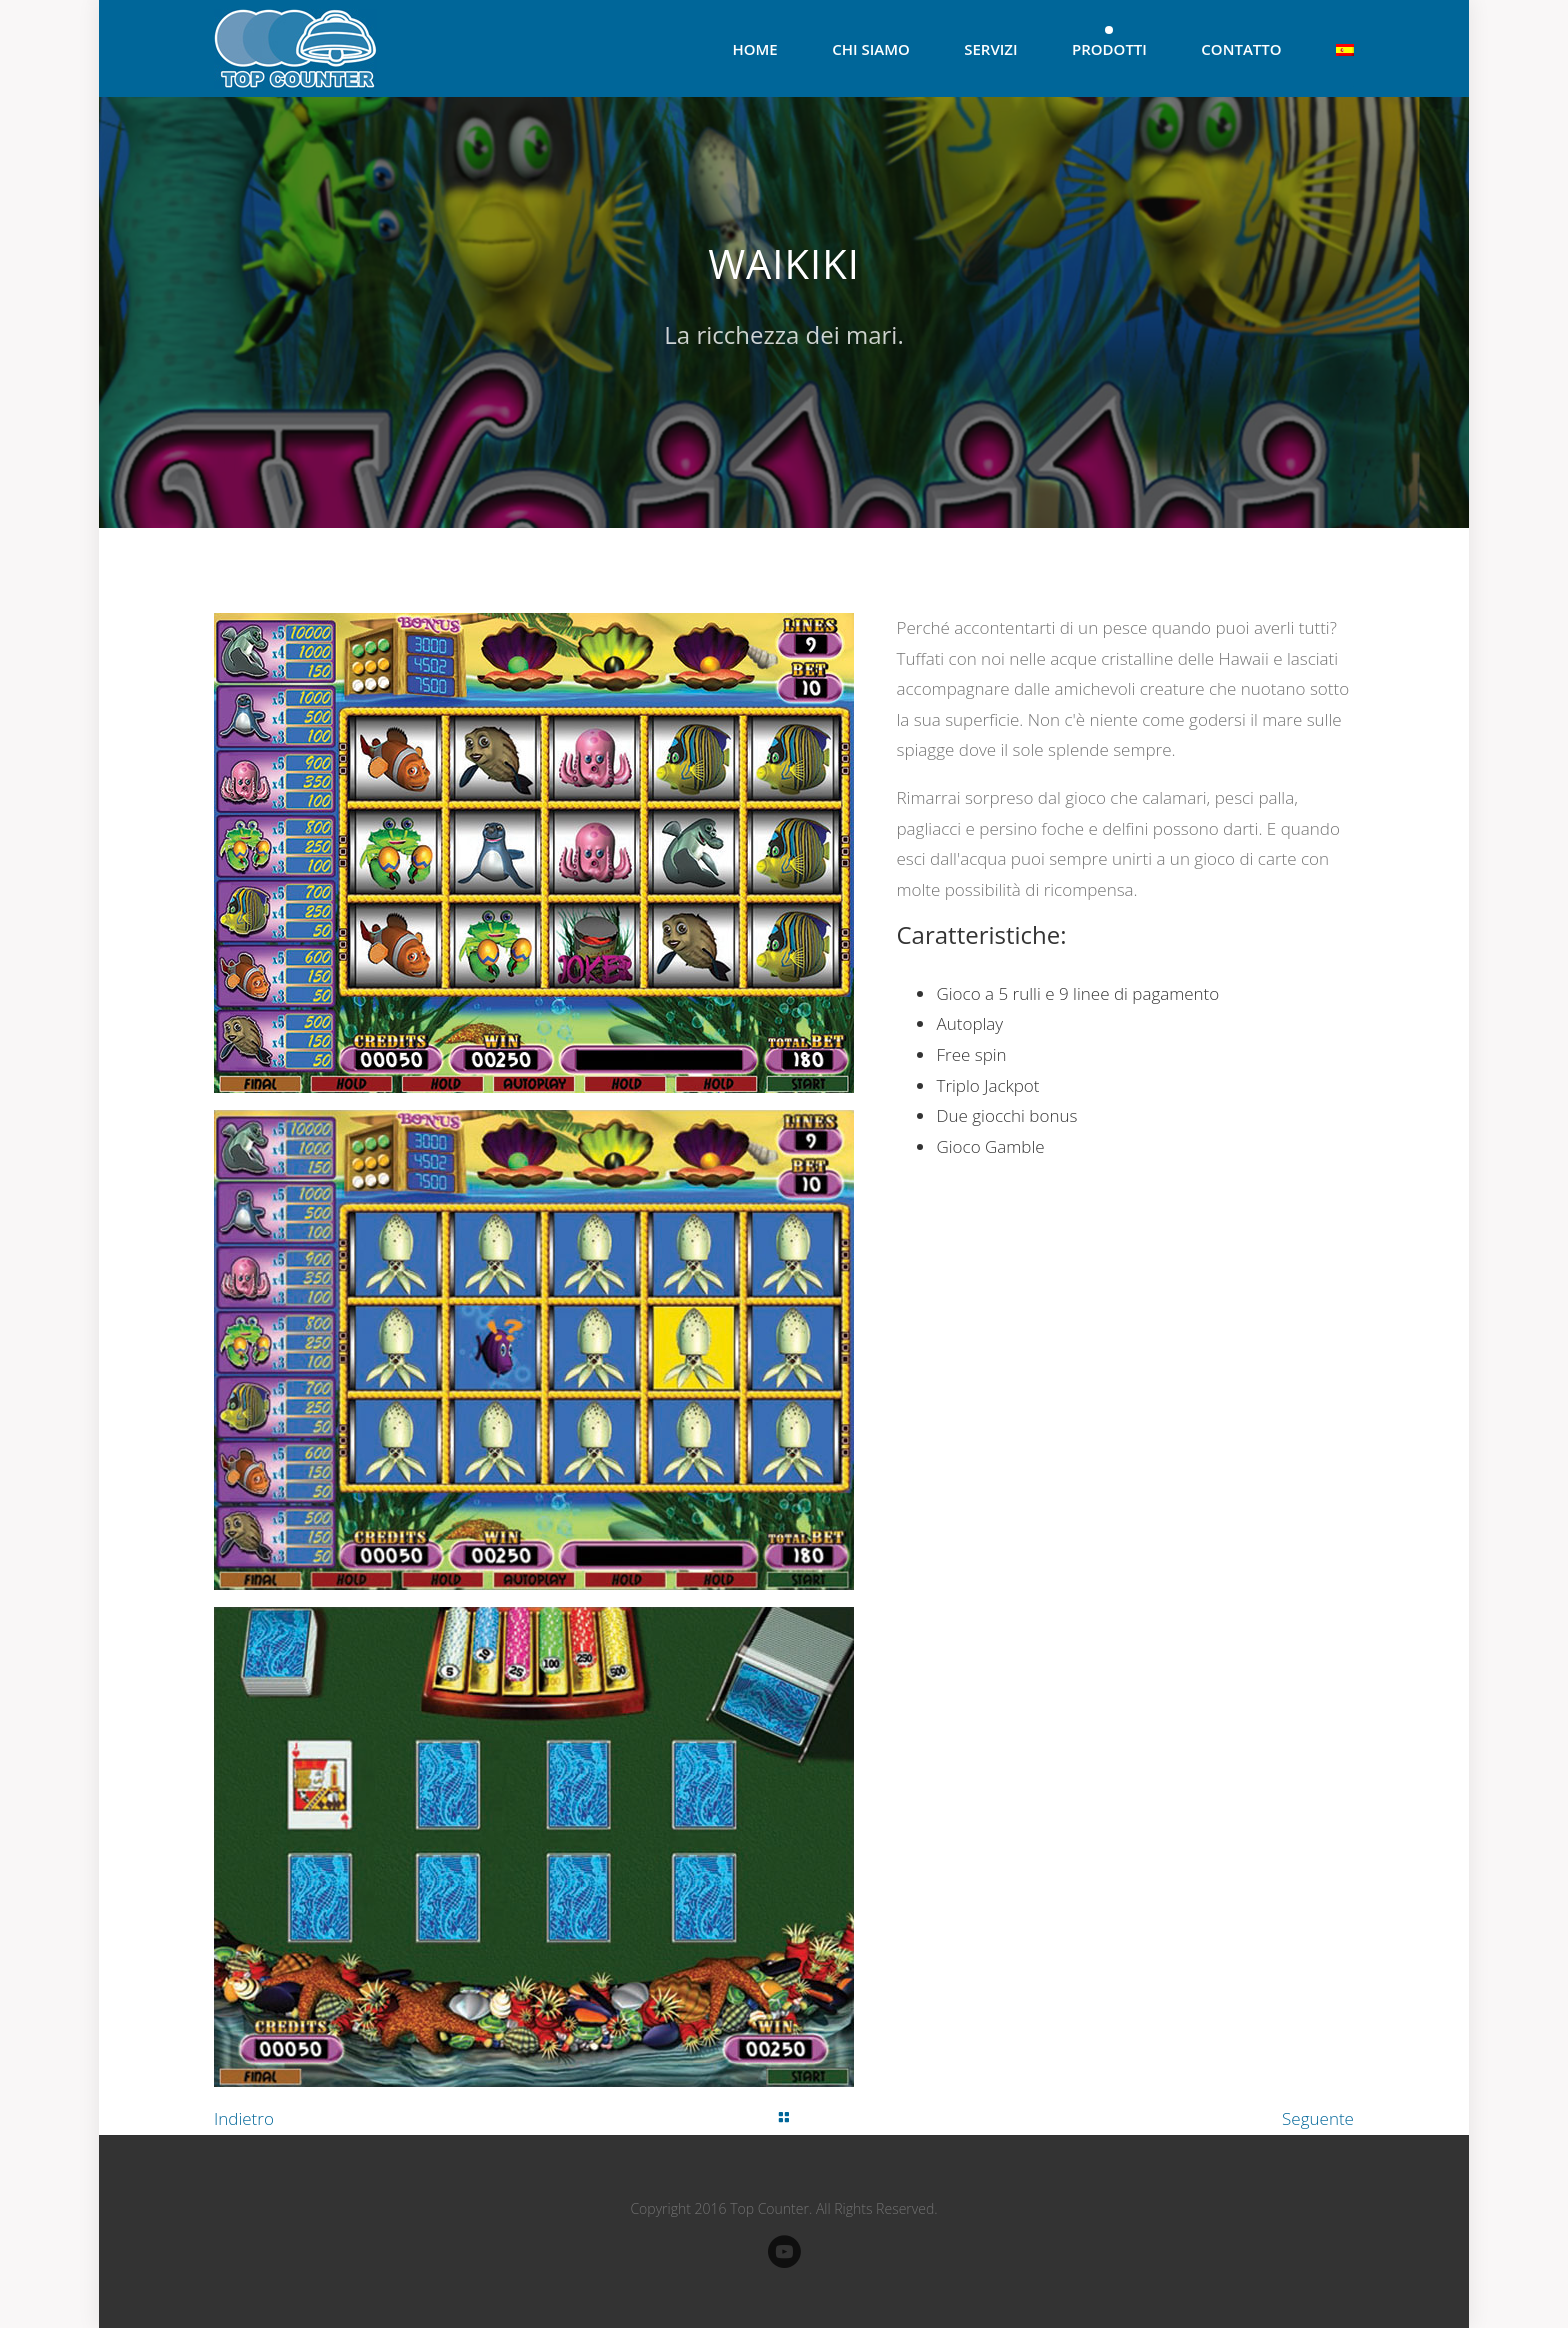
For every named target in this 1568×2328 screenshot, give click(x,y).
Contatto (1241, 49)
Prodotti (1109, 49)
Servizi (990, 49)
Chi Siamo (871, 49)
